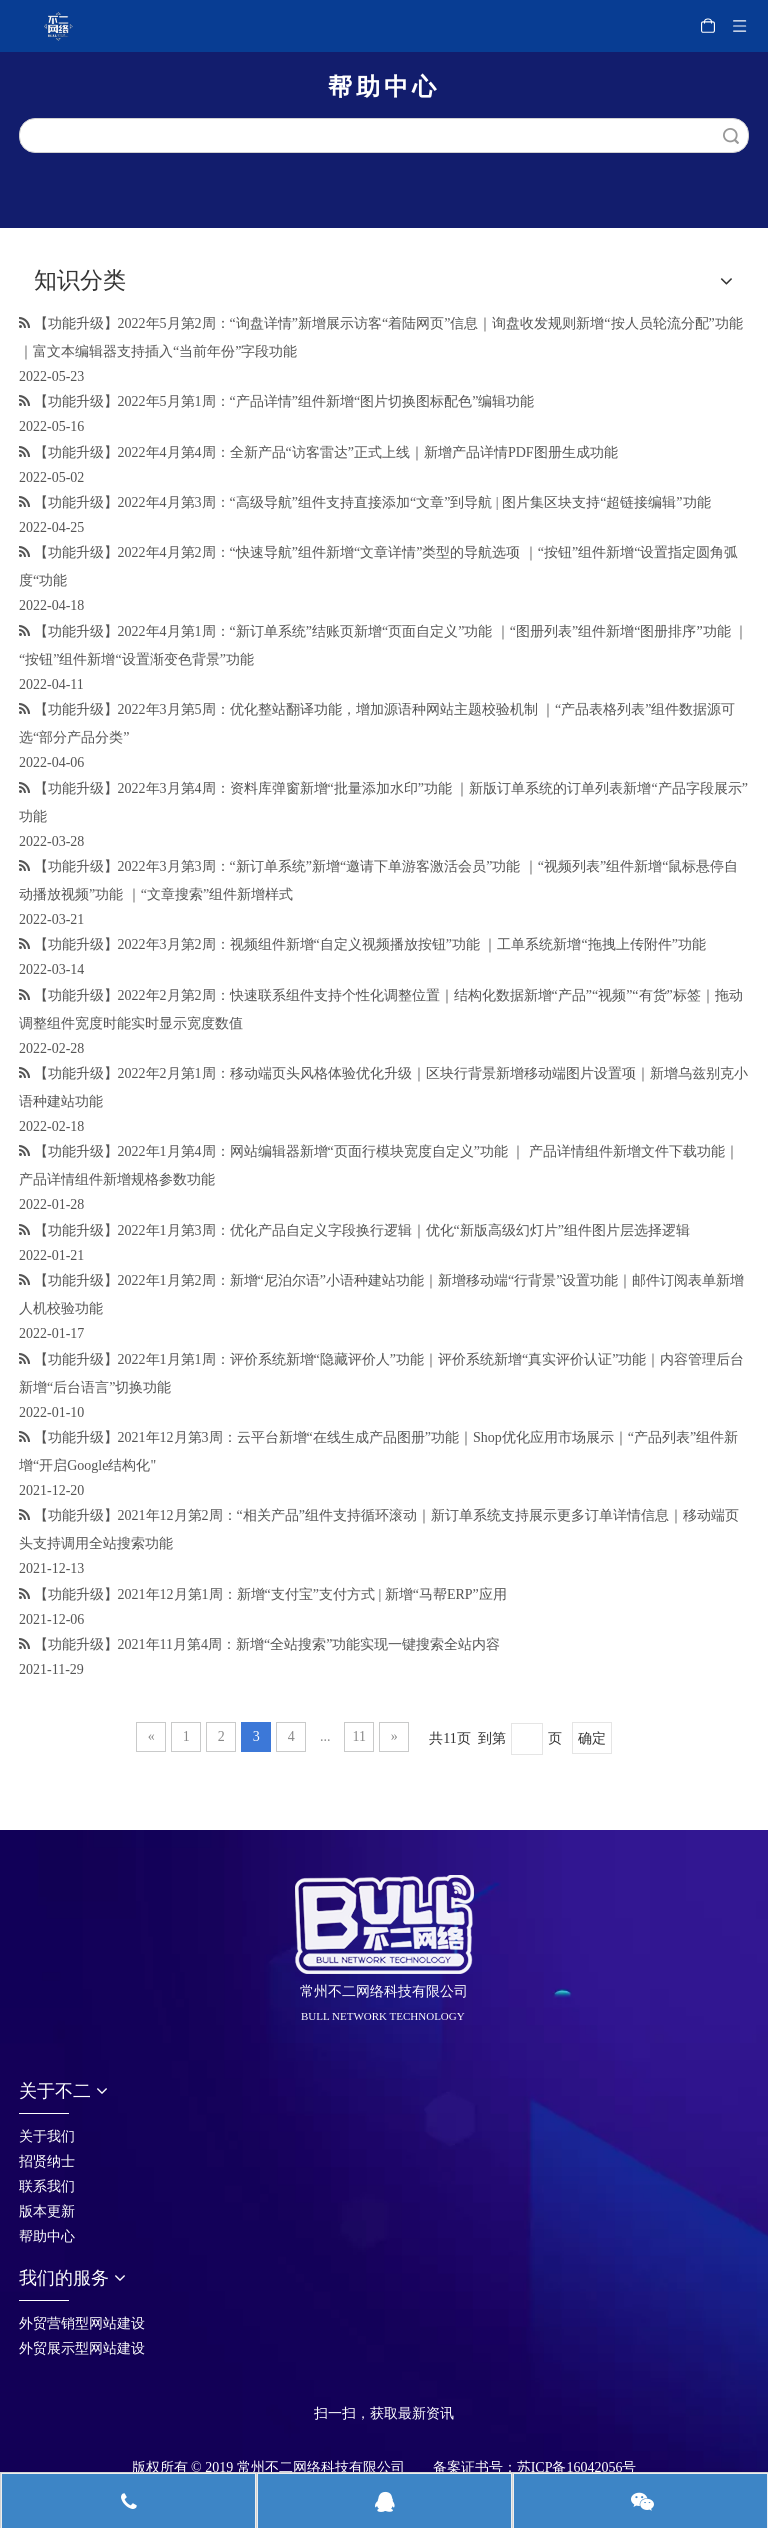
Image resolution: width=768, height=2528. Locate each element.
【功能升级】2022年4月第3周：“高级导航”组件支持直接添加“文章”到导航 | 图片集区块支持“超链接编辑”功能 (372, 502)
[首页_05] (330, 2387)
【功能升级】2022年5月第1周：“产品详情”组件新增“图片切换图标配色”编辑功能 (284, 401)
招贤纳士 (47, 2161)
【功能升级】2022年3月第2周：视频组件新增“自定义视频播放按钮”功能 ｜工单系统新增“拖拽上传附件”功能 (370, 944)
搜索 (731, 135)
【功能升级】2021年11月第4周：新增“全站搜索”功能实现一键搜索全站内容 (267, 1644)
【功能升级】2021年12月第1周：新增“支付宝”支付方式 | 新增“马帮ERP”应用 (270, 1594)
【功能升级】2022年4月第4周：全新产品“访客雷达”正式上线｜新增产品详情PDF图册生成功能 (326, 452)
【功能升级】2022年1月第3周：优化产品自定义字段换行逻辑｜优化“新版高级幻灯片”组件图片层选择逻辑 (362, 1230)
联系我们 (47, 2186)
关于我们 (47, 2136)
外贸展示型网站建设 (82, 2348)
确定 (592, 1738)
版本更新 (47, 2211)
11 (359, 1736)
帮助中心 (47, 2236)
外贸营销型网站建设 (82, 2323)
